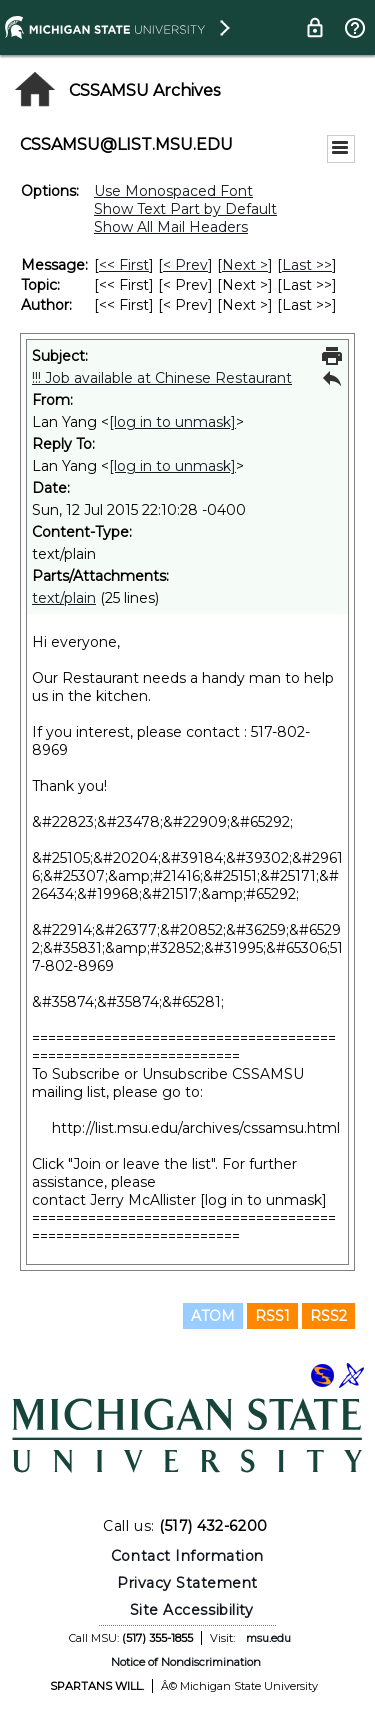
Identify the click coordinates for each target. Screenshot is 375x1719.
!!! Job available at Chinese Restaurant (162, 378)
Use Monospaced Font (173, 191)
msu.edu (268, 1638)
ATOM (213, 1316)
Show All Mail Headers (171, 227)
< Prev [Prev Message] (185, 265)
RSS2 (328, 1316)
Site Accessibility (192, 1610)
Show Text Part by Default (185, 209)
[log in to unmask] (172, 422)
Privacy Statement (187, 1583)
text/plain (64, 598)
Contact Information (187, 1556)
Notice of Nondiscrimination (186, 1662)
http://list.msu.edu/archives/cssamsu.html (196, 1128)
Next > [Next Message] (245, 265)
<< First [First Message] (124, 265)
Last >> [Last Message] (307, 265)
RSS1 (272, 1316)
